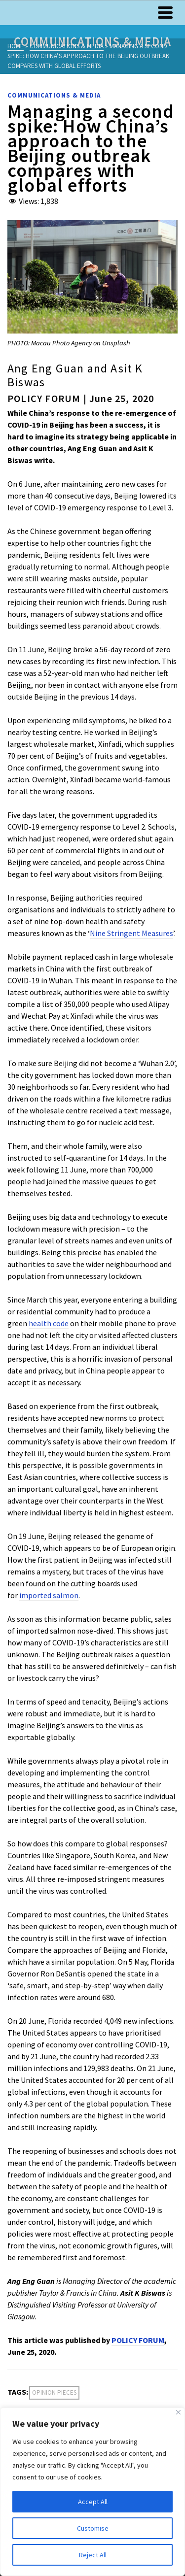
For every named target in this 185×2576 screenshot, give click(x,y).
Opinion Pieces (54, 2392)
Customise (93, 2528)
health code (49, 1323)
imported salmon (48, 1595)
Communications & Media (54, 95)
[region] (92, 2492)
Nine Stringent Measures (131, 933)
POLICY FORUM (137, 2340)
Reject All (93, 2554)
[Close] (178, 2412)
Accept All (93, 2501)
